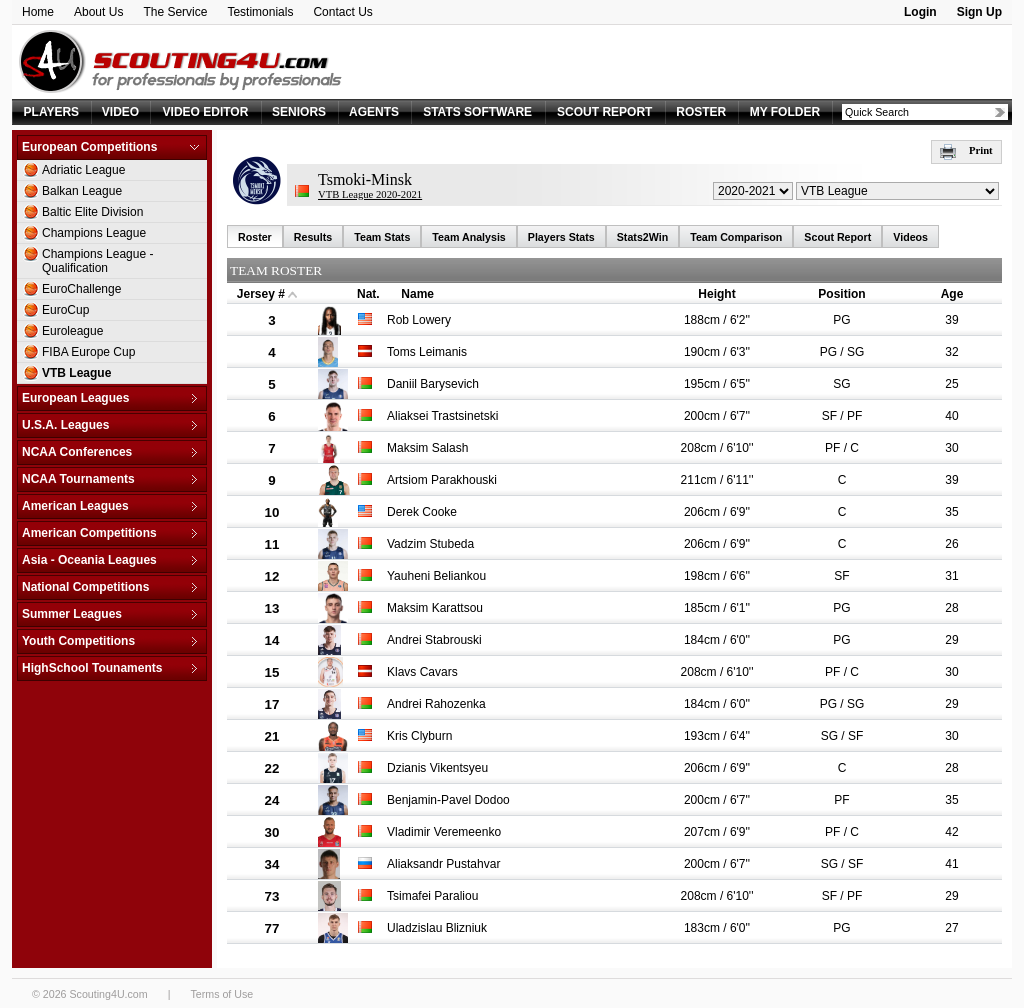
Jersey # (261, 294)
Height (716, 294)
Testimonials (260, 12)
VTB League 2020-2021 (370, 194)
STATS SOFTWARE (477, 112)
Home (38, 12)
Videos (910, 237)
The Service (175, 12)
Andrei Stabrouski (434, 640)
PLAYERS (52, 112)
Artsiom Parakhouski (442, 480)
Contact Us (342, 12)
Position (841, 294)
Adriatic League (83, 170)
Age (952, 294)
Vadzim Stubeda (430, 544)
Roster (255, 237)
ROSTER (701, 112)
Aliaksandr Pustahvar (443, 864)
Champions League (94, 233)
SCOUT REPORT (604, 112)
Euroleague (72, 331)
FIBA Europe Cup (88, 352)
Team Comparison (736, 237)
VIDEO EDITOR (206, 112)
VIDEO (120, 112)
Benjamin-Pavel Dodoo (448, 800)
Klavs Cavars (422, 672)
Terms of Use (221, 994)
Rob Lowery (419, 320)
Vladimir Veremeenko (444, 832)
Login (920, 12)
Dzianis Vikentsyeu (437, 768)
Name (417, 294)
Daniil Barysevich (433, 384)
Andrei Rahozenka (436, 704)
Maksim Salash (427, 448)
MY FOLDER (785, 112)
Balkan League (82, 191)
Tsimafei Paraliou (432, 896)
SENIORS (299, 112)
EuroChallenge (81, 289)
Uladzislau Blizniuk (437, 928)
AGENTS (374, 112)
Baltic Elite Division (92, 212)
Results (313, 237)
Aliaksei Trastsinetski (442, 416)
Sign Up (979, 12)
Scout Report (837, 237)
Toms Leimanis (427, 352)
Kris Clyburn (419, 736)
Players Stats (561, 237)
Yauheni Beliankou (436, 576)
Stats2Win (642, 237)
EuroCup (65, 310)
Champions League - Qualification (97, 261)
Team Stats (382, 237)
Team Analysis (468, 237)
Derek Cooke (422, 512)
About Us (98, 12)
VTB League (76, 373)
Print (966, 150)
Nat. (368, 294)
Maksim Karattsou (435, 608)
